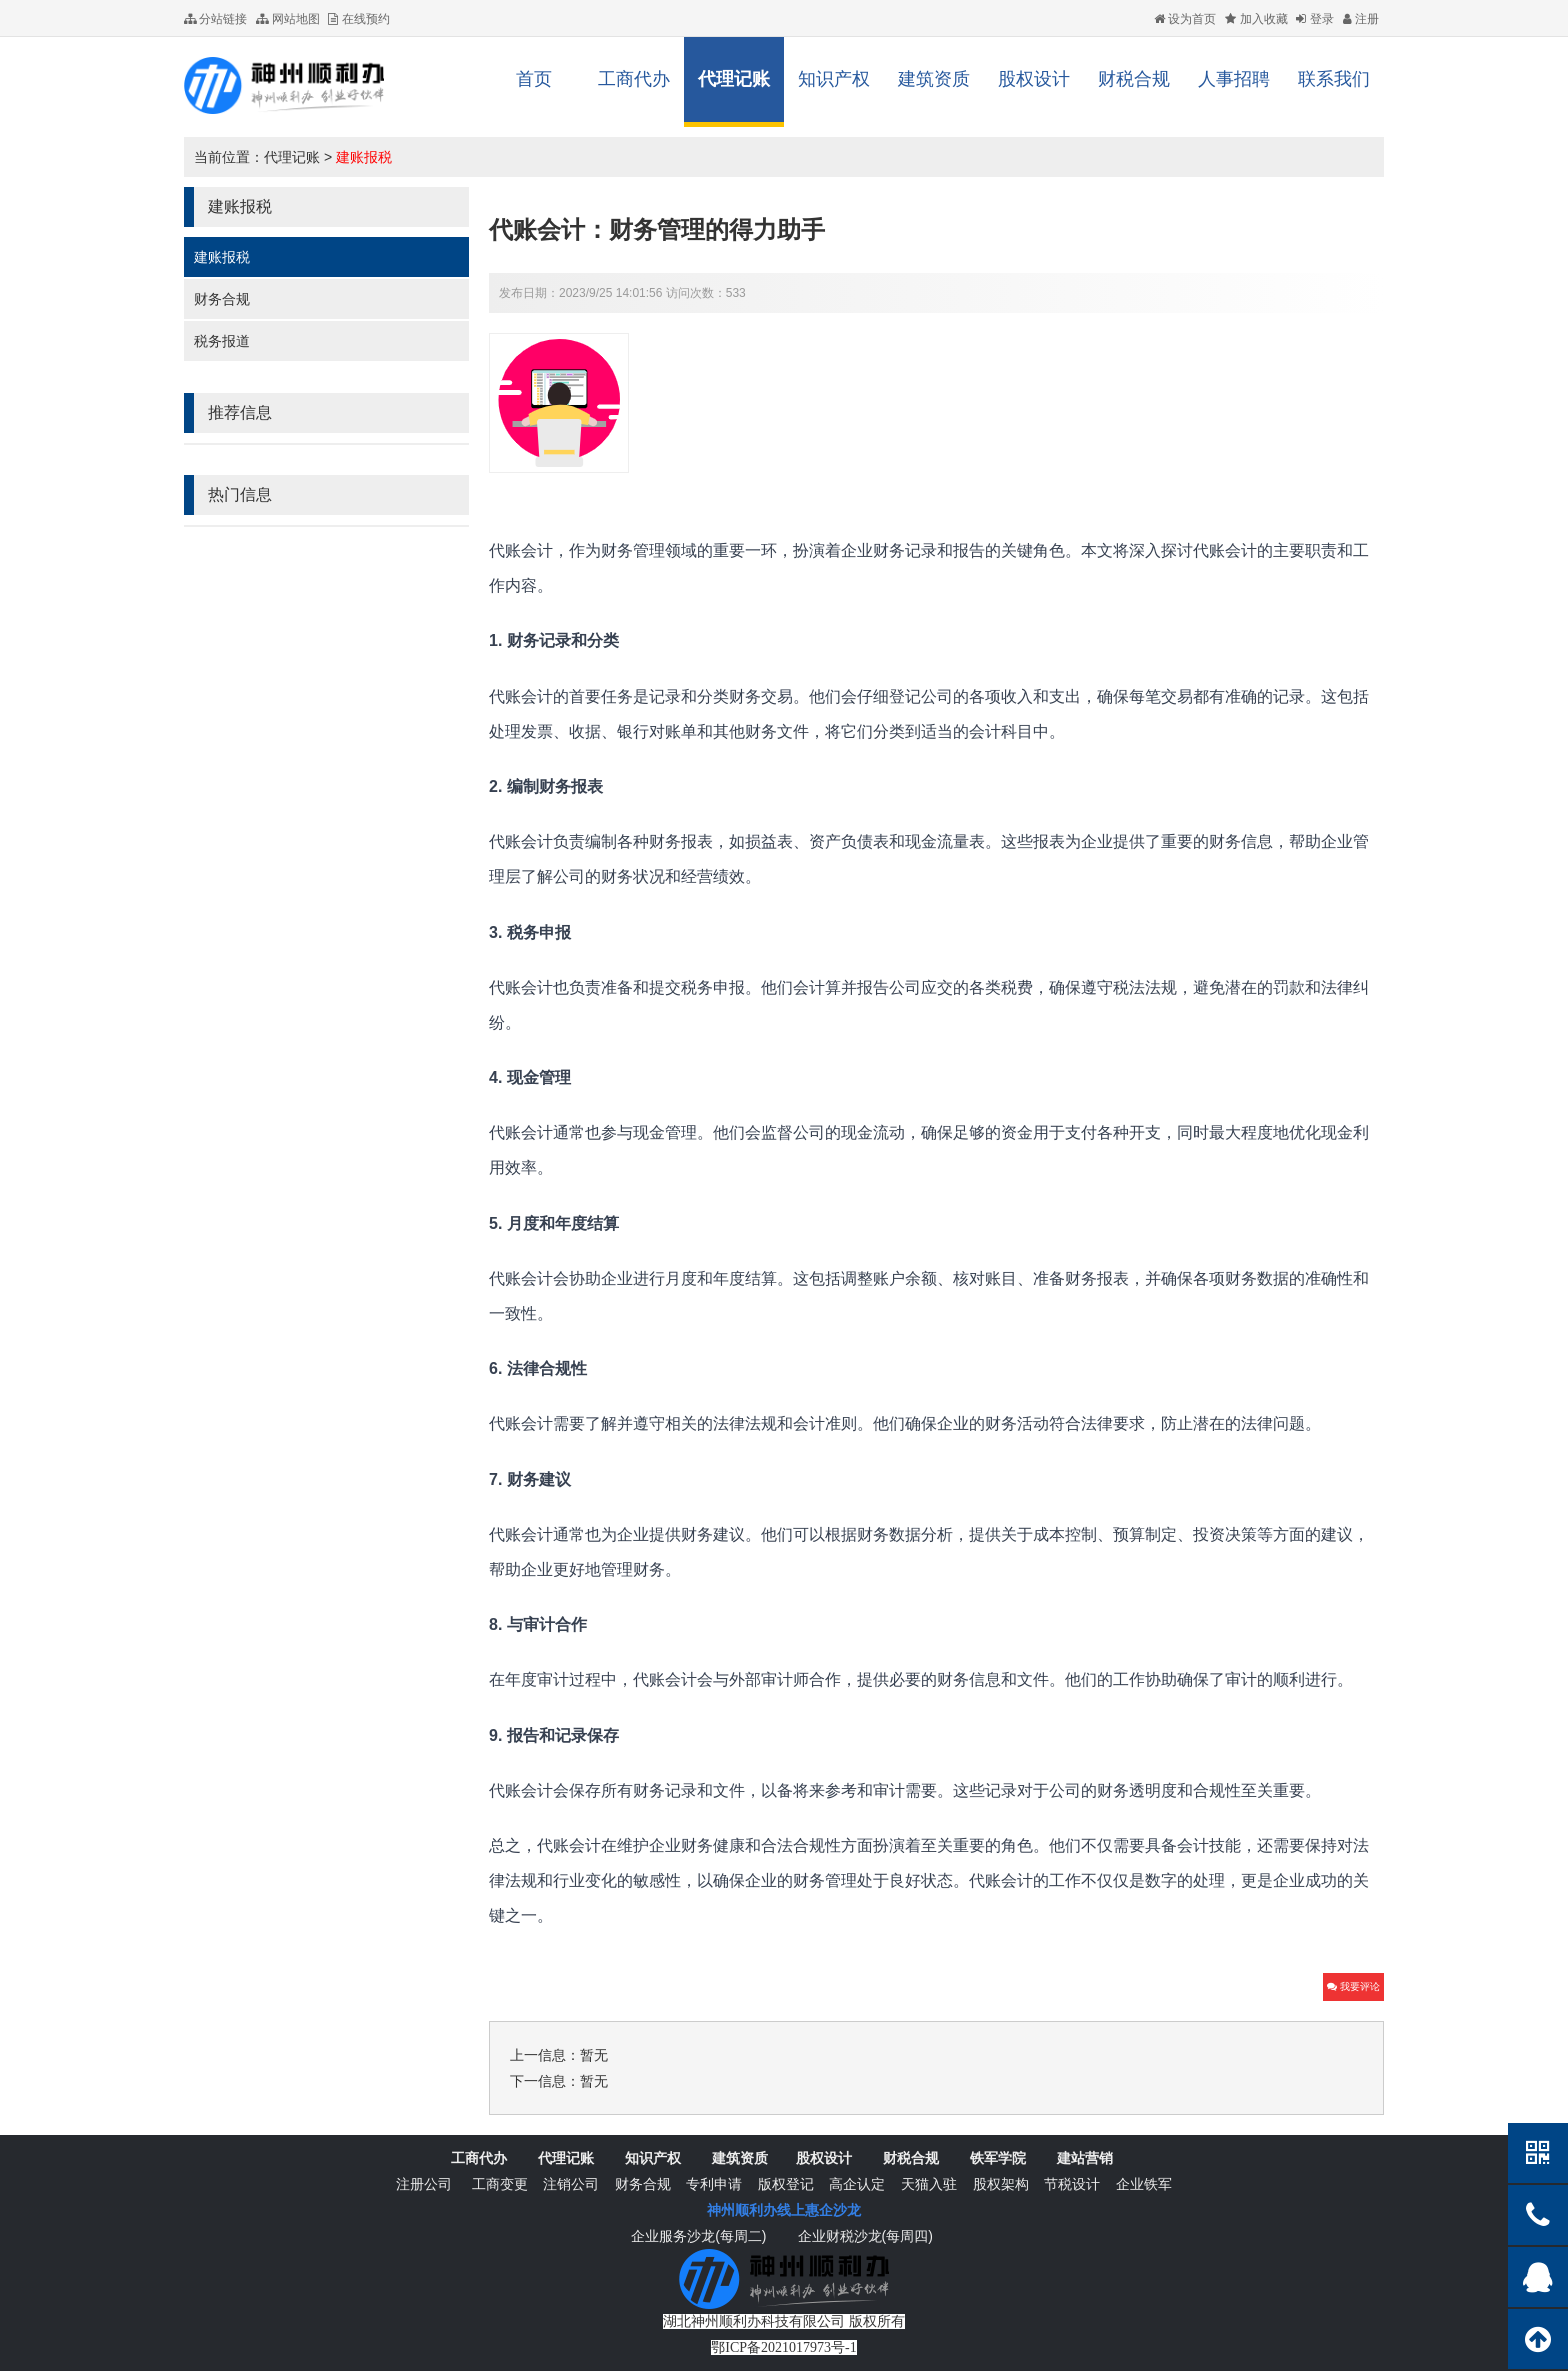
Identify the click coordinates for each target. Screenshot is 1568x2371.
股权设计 (1034, 79)
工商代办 (634, 79)
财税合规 (1134, 79)
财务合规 (222, 299)
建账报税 (364, 157)
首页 (534, 79)
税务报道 (222, 341)
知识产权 (834, 79)
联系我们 (1334, 79)
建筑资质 (934, 79)
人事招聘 (1234, 79)
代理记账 (734, 79)
